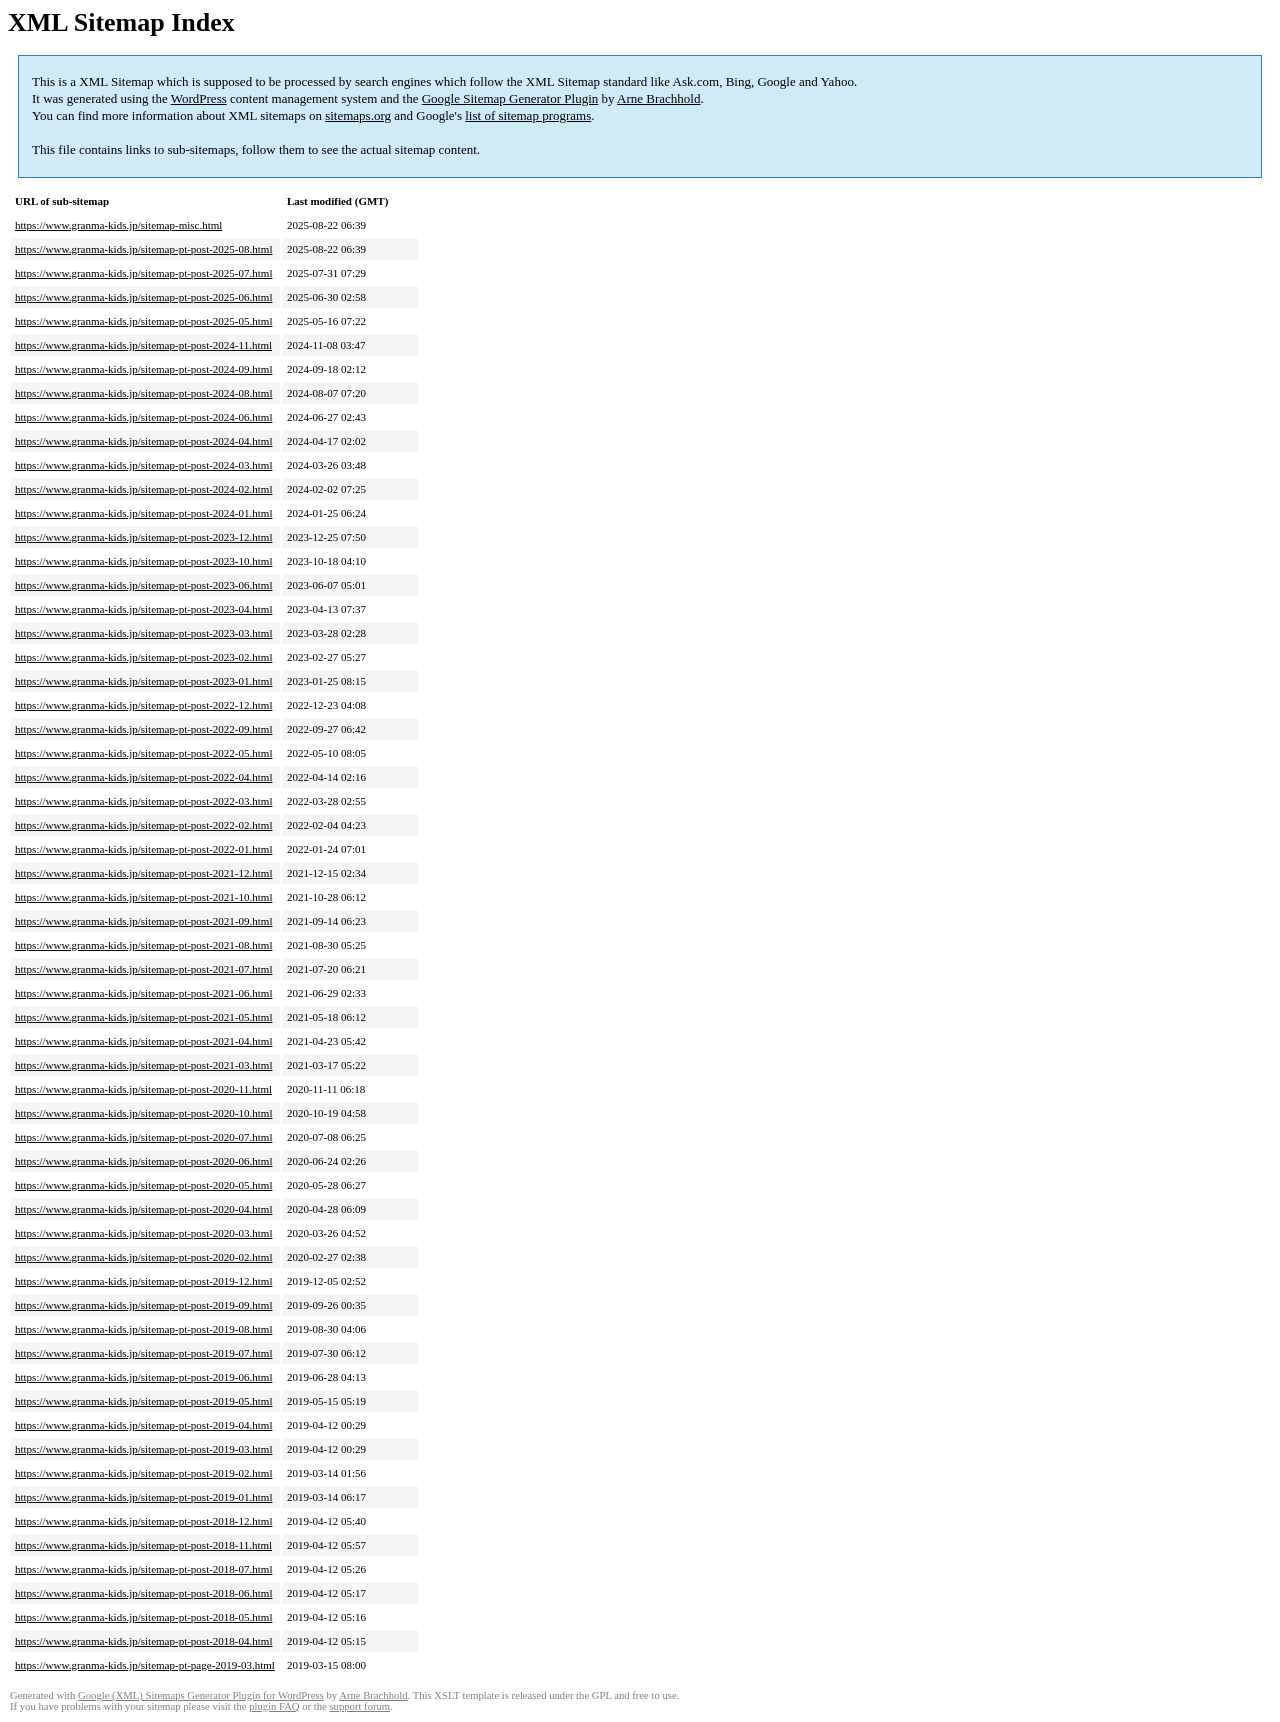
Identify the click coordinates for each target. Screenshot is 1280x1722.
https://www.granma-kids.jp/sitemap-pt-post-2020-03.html (143, 1233)
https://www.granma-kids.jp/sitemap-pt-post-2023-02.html (143, 657)
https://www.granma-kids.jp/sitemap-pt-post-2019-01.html (143, 1497)
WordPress (199, 98)
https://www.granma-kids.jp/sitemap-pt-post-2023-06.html (143, 585)
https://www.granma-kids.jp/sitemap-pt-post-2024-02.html (143, 489)
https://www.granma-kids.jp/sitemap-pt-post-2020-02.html (143, 1257)
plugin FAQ (274, 1706)
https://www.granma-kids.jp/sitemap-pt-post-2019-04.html (143, 1425)
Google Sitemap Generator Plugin (510, 98)
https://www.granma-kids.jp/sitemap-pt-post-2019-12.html (143, 1281)
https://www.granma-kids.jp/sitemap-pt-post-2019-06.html (143, 1377)
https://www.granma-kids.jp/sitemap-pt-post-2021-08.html (143, 945)
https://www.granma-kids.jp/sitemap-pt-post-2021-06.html (143, 993)
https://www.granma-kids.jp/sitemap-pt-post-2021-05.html (143, 1017)
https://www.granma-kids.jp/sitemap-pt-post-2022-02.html (143, 825)
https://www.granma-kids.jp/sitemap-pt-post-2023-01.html (143, 681)
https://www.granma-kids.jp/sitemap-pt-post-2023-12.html (143, 537)
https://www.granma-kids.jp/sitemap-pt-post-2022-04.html (143, 777)
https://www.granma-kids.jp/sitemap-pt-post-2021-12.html (143, 873)
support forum (359, 1706)
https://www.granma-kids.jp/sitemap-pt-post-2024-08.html (143, 393)
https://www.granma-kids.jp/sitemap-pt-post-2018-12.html (143, 1521)
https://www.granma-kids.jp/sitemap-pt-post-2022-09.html (143, 729)
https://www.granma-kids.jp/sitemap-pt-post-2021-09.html (143, 921)
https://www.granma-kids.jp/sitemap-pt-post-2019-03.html (143, 1449)
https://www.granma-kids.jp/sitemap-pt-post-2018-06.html (143, 1593)
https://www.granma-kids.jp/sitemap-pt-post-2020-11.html (143, 1089)
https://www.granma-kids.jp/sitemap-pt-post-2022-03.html (143, 801)
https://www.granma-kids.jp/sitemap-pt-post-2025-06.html (143, 297)
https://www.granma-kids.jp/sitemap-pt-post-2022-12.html (143, 705)
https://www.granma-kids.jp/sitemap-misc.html (118, 225)
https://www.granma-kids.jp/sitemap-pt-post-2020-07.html (143, 1137)
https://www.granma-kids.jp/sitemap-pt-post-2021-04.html (143, 1041)
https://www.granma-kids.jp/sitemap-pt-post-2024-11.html (143, 345)
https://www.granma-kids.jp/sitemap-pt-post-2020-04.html (143, 1209)
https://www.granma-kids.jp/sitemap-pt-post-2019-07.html (143, 1353)
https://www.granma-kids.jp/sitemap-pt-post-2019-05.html (143, 1401)
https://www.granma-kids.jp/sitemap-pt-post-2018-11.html (143, 1545)
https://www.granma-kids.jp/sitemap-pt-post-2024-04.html (143, 441)
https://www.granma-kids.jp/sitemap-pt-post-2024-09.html (143, 369)
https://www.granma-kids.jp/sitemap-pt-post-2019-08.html (143, 1329)
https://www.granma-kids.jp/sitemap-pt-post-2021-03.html (143, 1065)
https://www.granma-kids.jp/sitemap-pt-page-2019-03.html (145, 1665)
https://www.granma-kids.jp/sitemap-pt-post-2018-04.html (143, 1641)
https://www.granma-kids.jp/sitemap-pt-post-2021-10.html (143, 897)
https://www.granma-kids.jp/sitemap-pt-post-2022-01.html (143, 849)
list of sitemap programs (528, 115)
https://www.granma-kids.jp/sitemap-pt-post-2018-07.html (143, 1569)
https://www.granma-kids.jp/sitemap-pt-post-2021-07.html (143, 969)
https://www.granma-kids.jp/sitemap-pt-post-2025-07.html (143, 273)
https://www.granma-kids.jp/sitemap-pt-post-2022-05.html (143, 753)
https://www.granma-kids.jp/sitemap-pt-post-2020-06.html (143, 1161)
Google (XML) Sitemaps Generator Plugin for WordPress (201, 1695)
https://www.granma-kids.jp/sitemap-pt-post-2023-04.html (143, 609)
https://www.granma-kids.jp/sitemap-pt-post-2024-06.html (143, 417)
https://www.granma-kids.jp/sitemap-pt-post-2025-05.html (143, 321)
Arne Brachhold (658, 98)
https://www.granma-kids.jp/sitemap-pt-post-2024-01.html (143, 513)
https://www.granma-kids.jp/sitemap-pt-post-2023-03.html (143, 633)
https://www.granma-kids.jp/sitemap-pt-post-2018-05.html (143, 1617)
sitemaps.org (358, 115)
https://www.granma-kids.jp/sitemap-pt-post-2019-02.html (143, 1473)
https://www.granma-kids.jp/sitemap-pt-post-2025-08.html (143, 249)
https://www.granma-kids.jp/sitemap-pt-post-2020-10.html (143, 1113)
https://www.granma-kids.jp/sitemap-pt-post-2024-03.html (143, 465)
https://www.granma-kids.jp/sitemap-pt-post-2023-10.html (143, 561)
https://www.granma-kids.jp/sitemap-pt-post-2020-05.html (143, 1185)
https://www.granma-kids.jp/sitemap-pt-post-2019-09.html (143, 1305)
